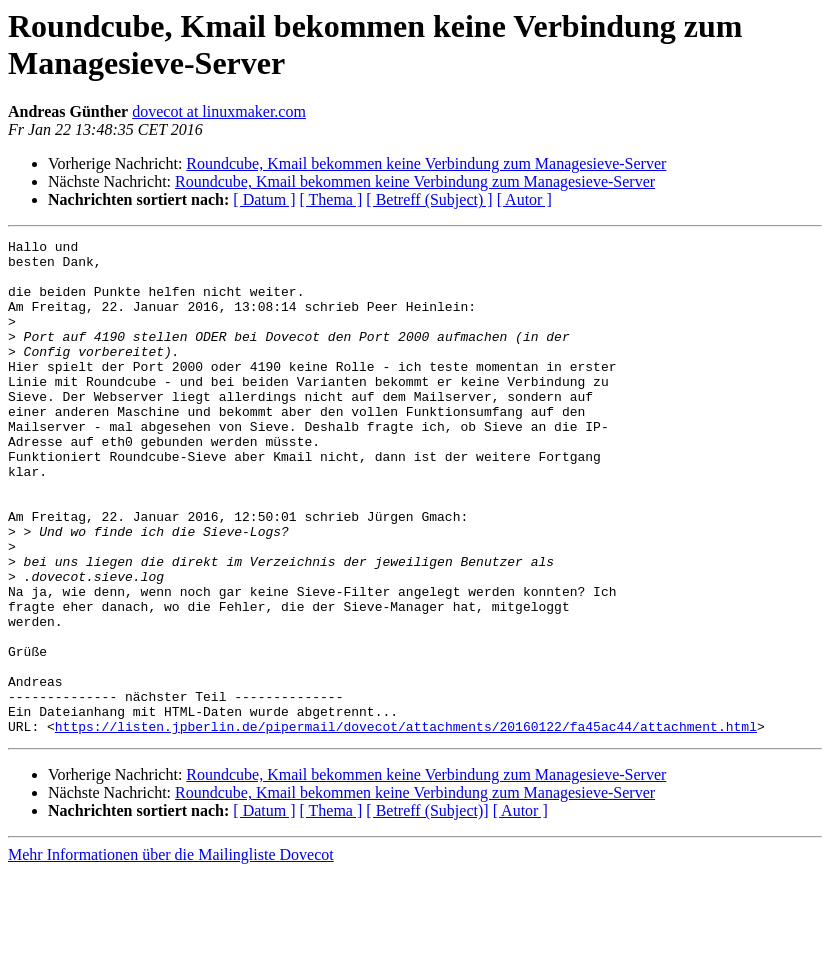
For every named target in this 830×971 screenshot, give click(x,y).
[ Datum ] (264, 199)
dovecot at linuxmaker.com (219, 111)
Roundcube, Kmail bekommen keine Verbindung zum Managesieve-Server (426, 163)
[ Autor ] (524, 199)
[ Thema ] (331, 199)
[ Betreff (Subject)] (427, 909)
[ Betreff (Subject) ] (429, 199)
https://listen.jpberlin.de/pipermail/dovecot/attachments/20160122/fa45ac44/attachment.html (406, 825)
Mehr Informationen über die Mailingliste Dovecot (171, 953)
